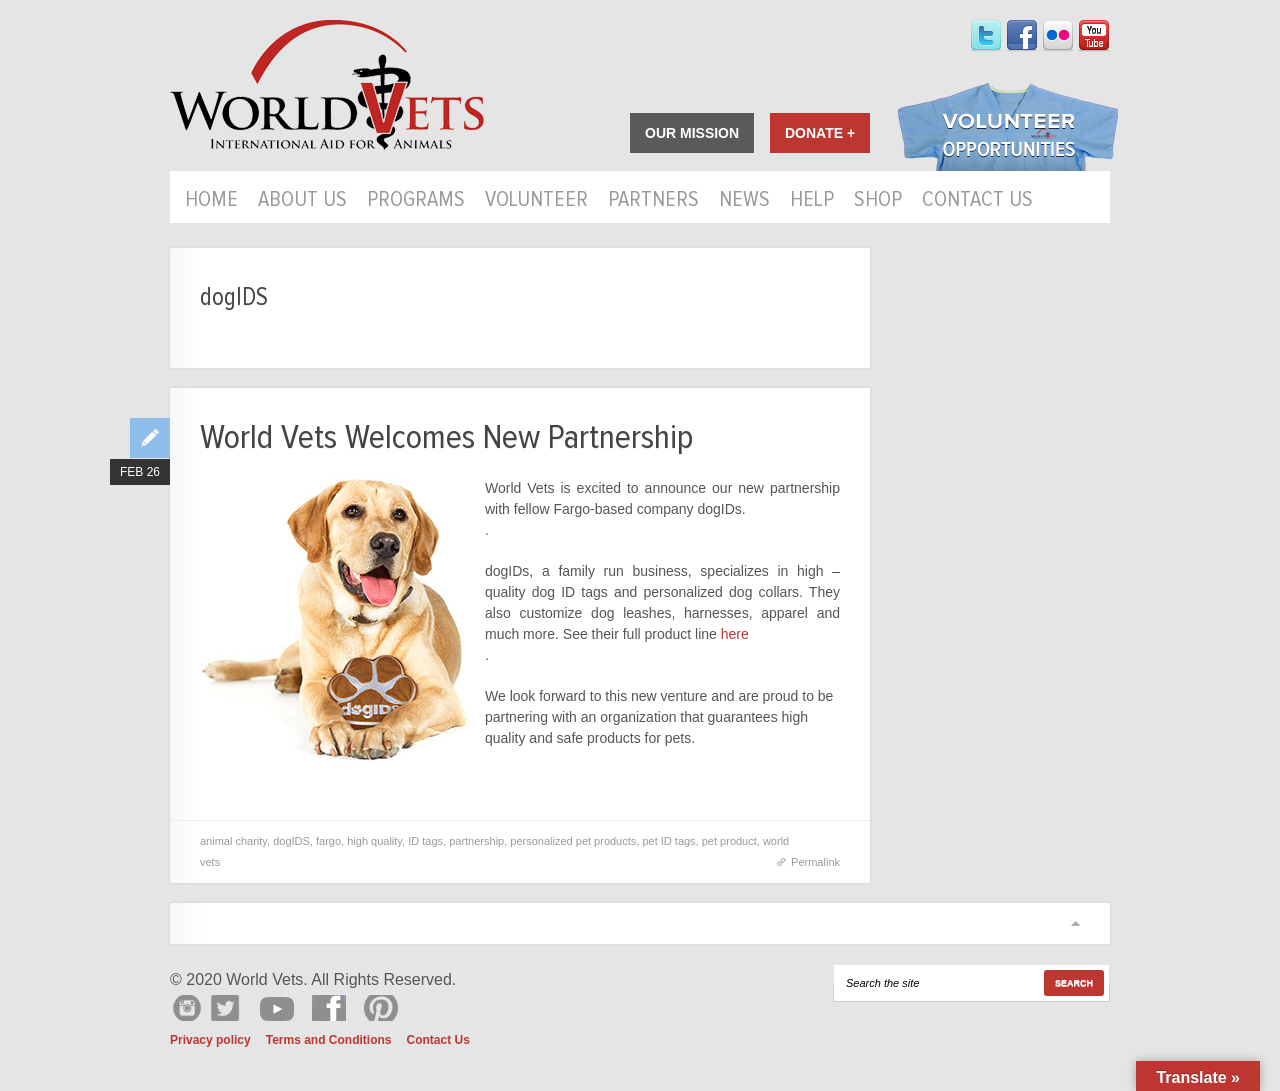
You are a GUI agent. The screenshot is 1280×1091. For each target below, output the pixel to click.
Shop (878, 201)
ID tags (425, 841)
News (744, 201)
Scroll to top (1075, 923)
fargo (328, 841)
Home (211, 201)
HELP (812, 201)
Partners (653, 201)
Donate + (820, 133)
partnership (476, 841)
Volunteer (536, 201)
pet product (729, 841)
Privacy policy (210, 1040)
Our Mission (692, 133)
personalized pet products (573, 841)
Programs (416, 201)
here (733, 634)
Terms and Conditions (329, 1040)
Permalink (815, 862)
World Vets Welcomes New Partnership (446, 437)
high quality (374, 841)
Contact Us (977, 201)
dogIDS (291, 841)
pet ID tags (668, 841)
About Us (302, 201)
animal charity (233, 841)
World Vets (327, 85)
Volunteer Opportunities (1008, 129)
